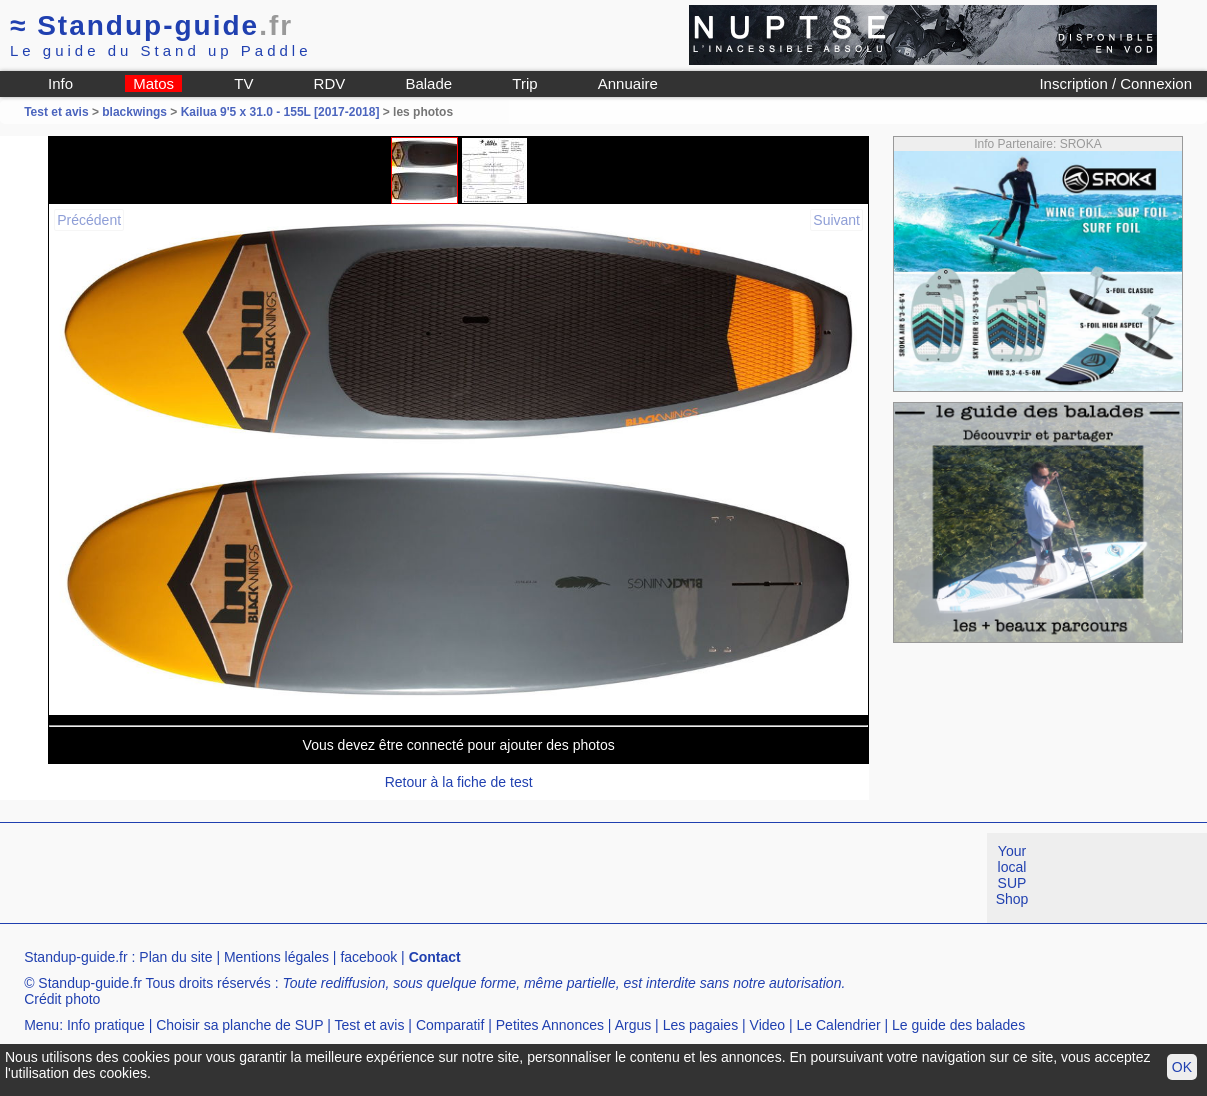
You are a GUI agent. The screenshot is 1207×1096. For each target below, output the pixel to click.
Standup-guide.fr (76, 957)
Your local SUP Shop (1012, 875)
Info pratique (106, 1025)
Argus (633, 1025)
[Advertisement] (364, 878)
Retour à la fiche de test (459, 782)
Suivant (836, 220)
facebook (368, 957)
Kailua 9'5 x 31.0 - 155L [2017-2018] (280, 112)
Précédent (89, 220)
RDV (330, 83)
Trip (524, 83)
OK (1182, 1067)
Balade (428, 83)
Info (60, 83)
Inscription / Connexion (1115, 83)
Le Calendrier (839, 1025)
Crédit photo (62, 999)
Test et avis (58, 112)
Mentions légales (276, 957)
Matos (153, 83)
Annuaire (628, 83)
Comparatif (450, 1025)
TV (243, 83)
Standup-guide (151, 25)
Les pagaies (701, 1025)
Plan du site (175, 957)
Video (768, 1025)
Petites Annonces (550, 1025)
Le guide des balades (958, 1025)
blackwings (134, 112)
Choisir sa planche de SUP (239, 1025)
